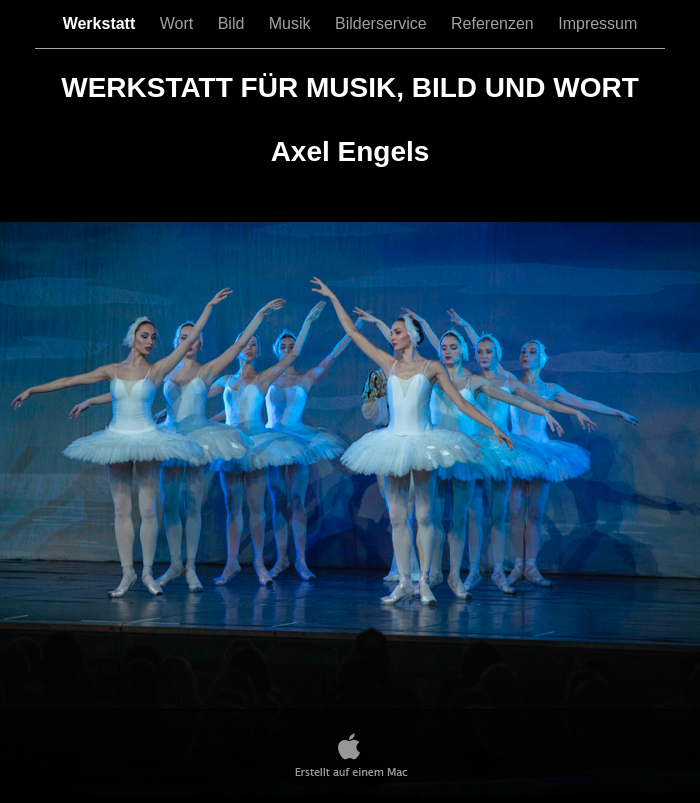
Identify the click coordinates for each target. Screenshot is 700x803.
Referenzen (494, 23)
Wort (179, 23)
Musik (292, 23)
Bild (233, 23)
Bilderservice (383, 23)
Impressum (597, 23)
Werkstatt (101, 23)
